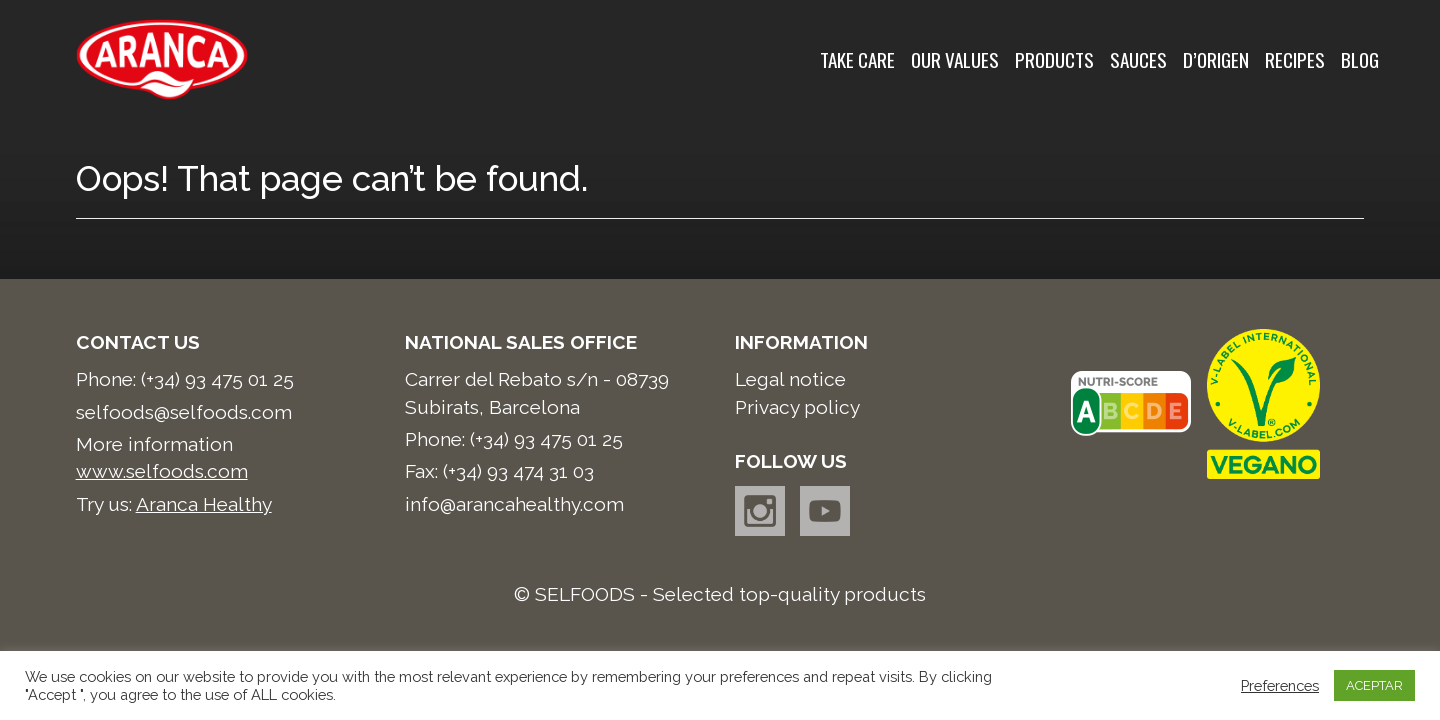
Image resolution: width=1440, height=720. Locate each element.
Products (1054, 59)
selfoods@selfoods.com (184, 412)
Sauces (1138, 59)
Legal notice (790, 379)
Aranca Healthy (204, 504)
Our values (955, 59)
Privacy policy (797, 407)
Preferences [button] (1280, 685)
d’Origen (1216, 59)
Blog (1360, 59)
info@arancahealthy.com (514, 504)
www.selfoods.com (162, 471)
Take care (857, 59)
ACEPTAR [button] (1374, 685)
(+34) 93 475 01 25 (217, 379)
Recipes (1295, 59)
